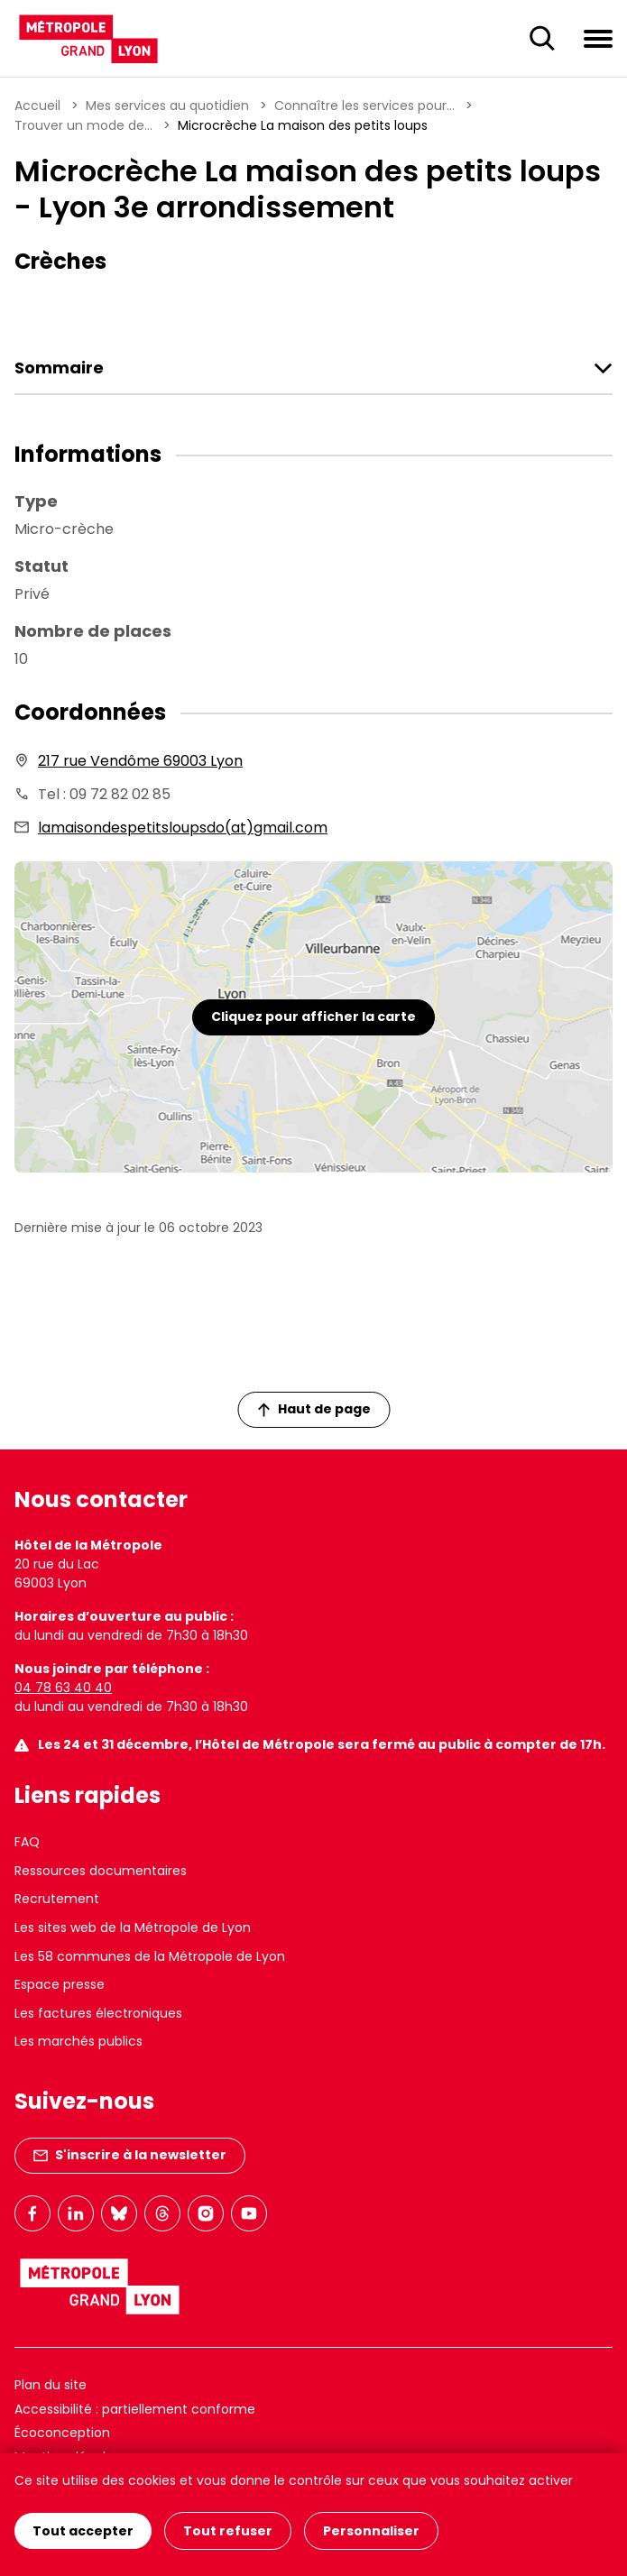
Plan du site (50, 2385)
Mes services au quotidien (167, 106)
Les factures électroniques (98, 2013)
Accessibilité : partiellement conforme (134, 2409)
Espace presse (59, 1984)
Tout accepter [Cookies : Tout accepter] (83, 2531)
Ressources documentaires (100, 1871)
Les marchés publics (78, 2041)
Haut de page (314, 1409)
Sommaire (59, 368)
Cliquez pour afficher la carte (313, 1016)
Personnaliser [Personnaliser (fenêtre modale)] (371, 2531)
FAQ (27, 1842)
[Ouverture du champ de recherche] (542, 38)
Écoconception (62, 2433)
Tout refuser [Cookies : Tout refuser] (227, 2531)
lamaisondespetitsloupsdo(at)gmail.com (182, 827)
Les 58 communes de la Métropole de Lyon (149, 1956)
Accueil (37, 106)
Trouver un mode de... (83, 125)
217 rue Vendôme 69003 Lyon (140, 760)
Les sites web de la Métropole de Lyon (132, 1927)
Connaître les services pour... (364, 106)
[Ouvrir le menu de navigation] (598, 37)
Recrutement (56, 1899)
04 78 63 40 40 (63, 1688)
